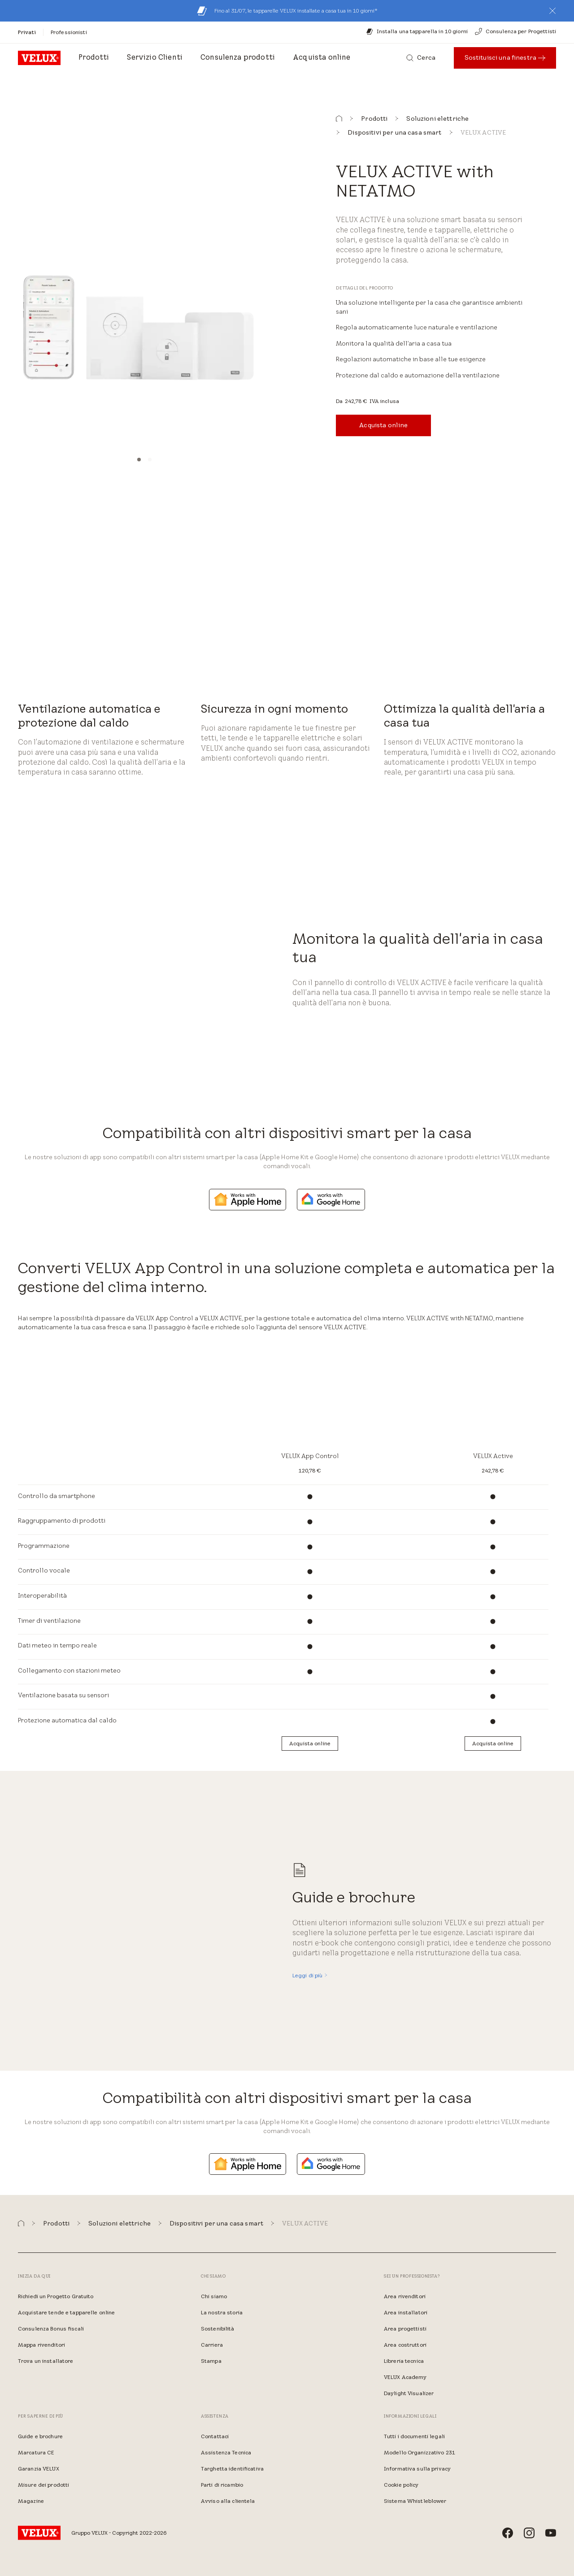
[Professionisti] (69, 32)
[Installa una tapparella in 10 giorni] (417, 31)
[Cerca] (421, 57)
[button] (552, 10)
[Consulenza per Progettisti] (515, 31)
